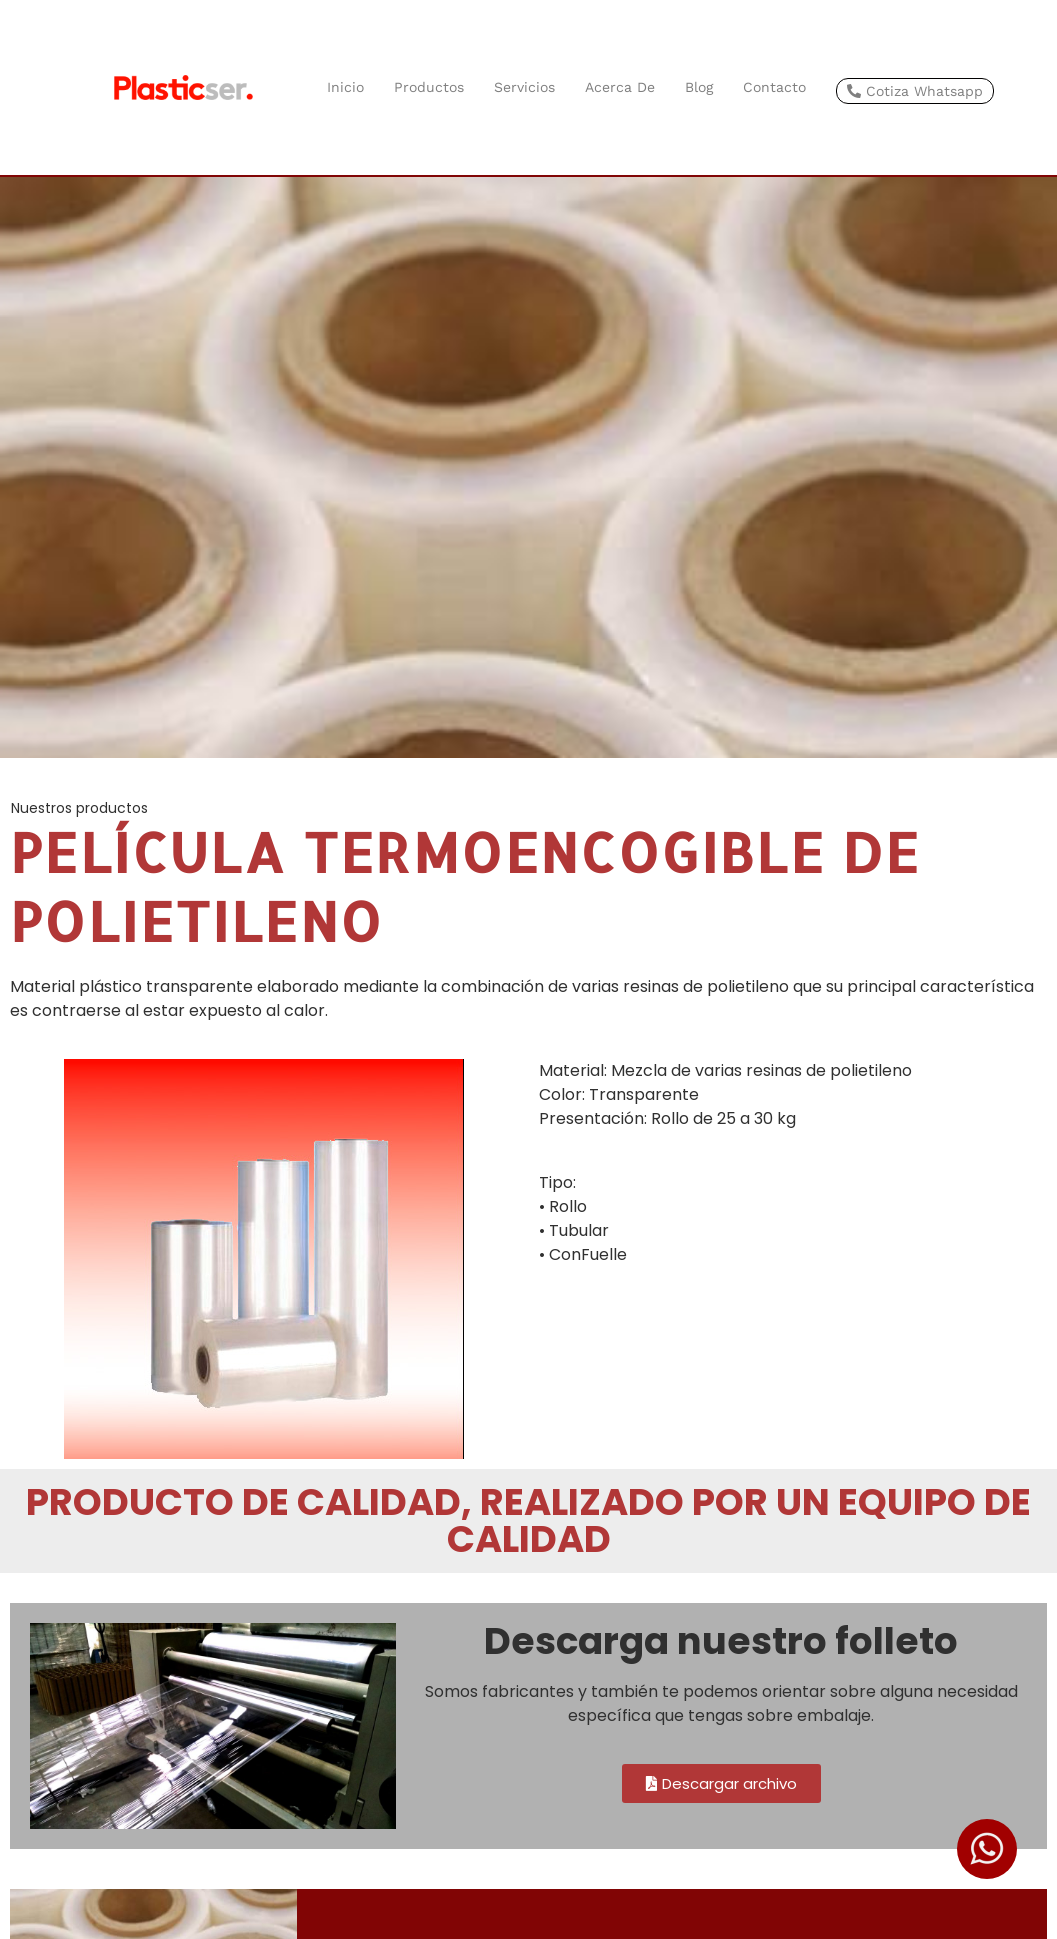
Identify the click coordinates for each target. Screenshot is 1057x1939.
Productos (429, 87)
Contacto (774, 87)
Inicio (345, 87)
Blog (699, 87)
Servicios (524, 87)
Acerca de (620, 87)
